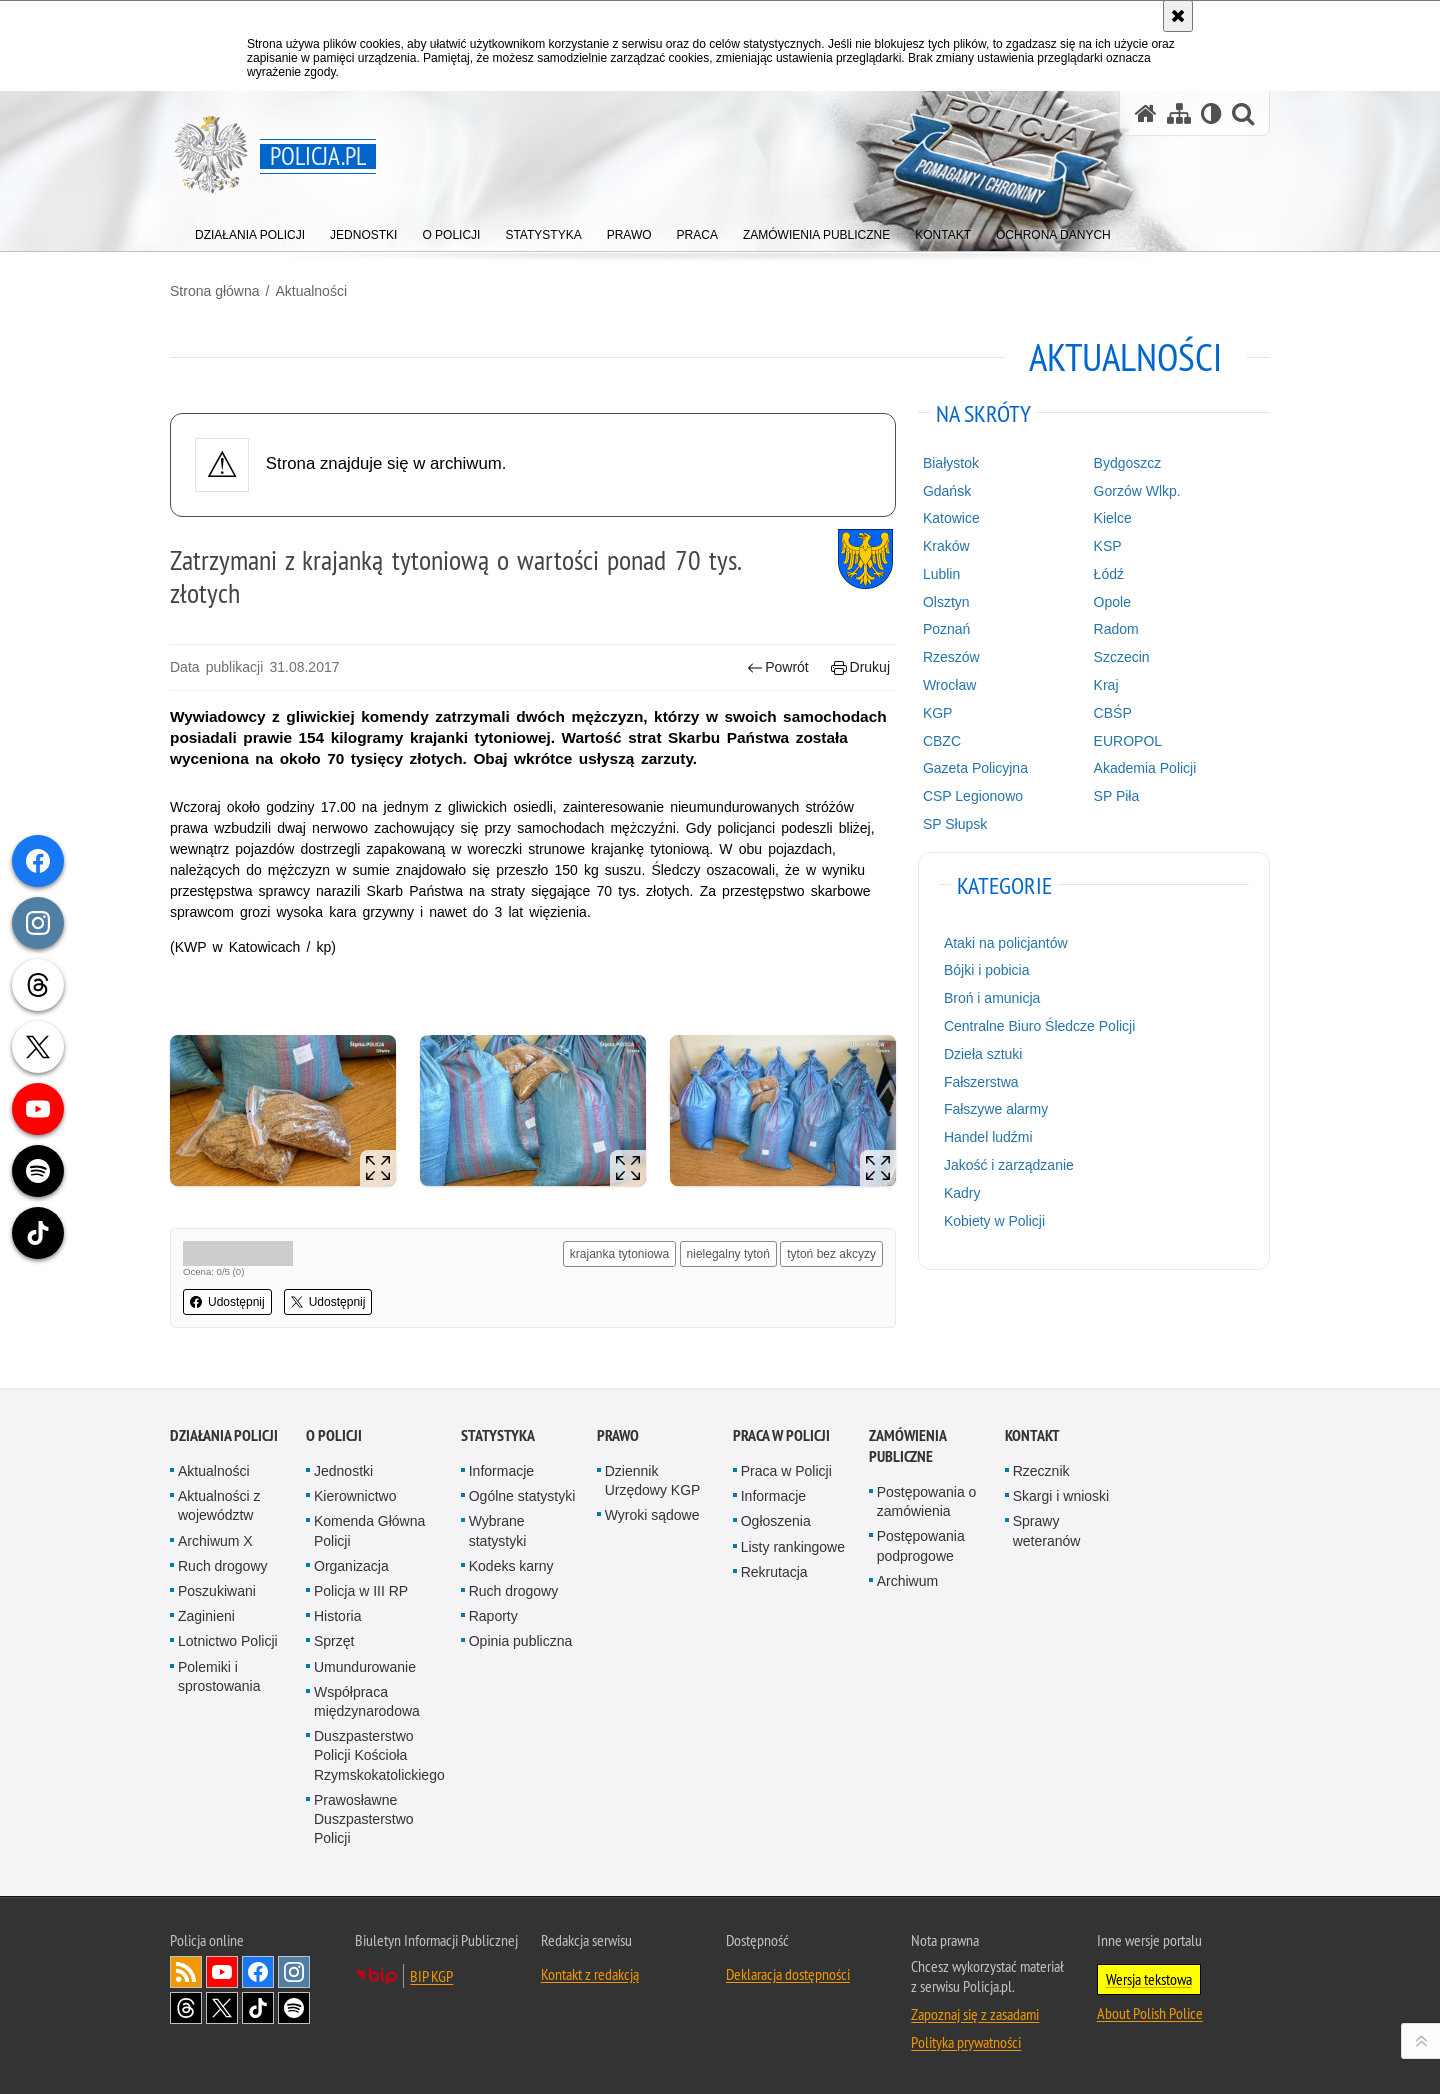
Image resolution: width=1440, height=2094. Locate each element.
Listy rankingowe (793, 1547)
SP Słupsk (955, 824)
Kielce (1113, 518)
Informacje (501, 1471)
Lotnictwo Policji (228, 1641)
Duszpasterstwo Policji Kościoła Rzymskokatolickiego (379, 1755)
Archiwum (907, 1581)
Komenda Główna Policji (369, 1530)
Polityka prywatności (966, 2042)
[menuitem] (250, 230)
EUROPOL (1128, 741)
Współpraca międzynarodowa (367, 1701)
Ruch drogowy (223, 1566)
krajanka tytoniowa (619, 1254)
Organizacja (351, 1566)
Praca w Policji (781, 1435)
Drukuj (860, 667)
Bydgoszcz (1128, 463)
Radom (1116, 629)
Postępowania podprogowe (921, 1545)
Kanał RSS (186, 1972)
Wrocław (949, 685)
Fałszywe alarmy (996, 1109)
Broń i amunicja (992, 998)
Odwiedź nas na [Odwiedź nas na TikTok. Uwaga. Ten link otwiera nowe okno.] (258, 2008)
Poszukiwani (217, 1591)
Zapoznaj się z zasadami (975, 2014)
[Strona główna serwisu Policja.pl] (1146, 113)
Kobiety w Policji (994, 1221)
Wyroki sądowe (652, 1515)
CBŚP (1113, 713)
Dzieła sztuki (983, 1054)
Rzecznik (1041, 1471)
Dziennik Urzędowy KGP (653, 1480)
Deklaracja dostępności (788, 1974)
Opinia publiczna (521, 1641)
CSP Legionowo (973, 796)
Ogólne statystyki (522, 1496)
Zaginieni (206, 1616)
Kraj (1106, 685)
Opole (1112, 602)
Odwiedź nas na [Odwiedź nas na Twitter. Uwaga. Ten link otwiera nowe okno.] (222, 2008)
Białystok (951, 463)
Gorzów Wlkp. (1137, 491)
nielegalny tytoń (728, 1254)
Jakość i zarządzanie (1009, 1165)
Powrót (778, 667)
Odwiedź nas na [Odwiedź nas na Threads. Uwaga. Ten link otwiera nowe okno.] (186, 2008)
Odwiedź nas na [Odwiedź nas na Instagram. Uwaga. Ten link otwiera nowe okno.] (294, 1972)
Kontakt (1032, 1435)
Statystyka (498, 1435)
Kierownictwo (355, 1496)
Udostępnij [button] (227, 1302)
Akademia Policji (1145, 768)
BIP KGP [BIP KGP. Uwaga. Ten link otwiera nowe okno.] (431, 1976)
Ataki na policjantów (1006, 943)
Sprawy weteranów (1047, 1530)
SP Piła (1117, 796)
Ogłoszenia (776, 1521)
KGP (938, 713)
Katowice (951, 518)
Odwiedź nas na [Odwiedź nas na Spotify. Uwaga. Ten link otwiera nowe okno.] (294, 2008)
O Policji (334, 1435)
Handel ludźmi (988, 1137)
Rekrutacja (774, 1572)
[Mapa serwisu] (1179, 113)
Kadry (962, 1193)
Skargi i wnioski (1061, 1496)
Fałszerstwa (981, 1082)
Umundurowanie (365, 1667)
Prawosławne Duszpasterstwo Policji (364, 1819)
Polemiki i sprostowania (219, 1676)
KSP (1108, 546)
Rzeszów (951, 657)
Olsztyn (946, 602)
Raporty (493, 1616)
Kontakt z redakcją (590, 1974)
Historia (337, 1616)
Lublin (941, 574)
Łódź (1109, 574)
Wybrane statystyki (498, 1530)
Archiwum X (215, 1541)
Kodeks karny (511, 1566)
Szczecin (1122, 657)
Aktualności (311, 291)
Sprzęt (334, 1641)
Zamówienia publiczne (907, 1446)
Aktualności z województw (219, 1505)
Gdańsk (947, 491)
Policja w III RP (361, 1591)
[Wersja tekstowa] (1211, 113)
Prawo (618, 1435)
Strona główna (215, 291)
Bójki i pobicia (987, 970)
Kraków (946, 546)
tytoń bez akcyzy (831, 1254)
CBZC (942, 741)
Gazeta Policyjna (975, 768)
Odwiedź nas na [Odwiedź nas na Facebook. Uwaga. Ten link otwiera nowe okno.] (258, 1972)
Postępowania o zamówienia (927, 1501)
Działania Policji (224, 1435)
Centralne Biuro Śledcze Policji (1039, 1026)
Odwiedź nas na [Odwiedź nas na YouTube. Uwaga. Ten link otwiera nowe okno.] (222, 1972)
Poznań (946, 629)
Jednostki (343, 1471)
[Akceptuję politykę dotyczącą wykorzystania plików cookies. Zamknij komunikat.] (1178, 16)
